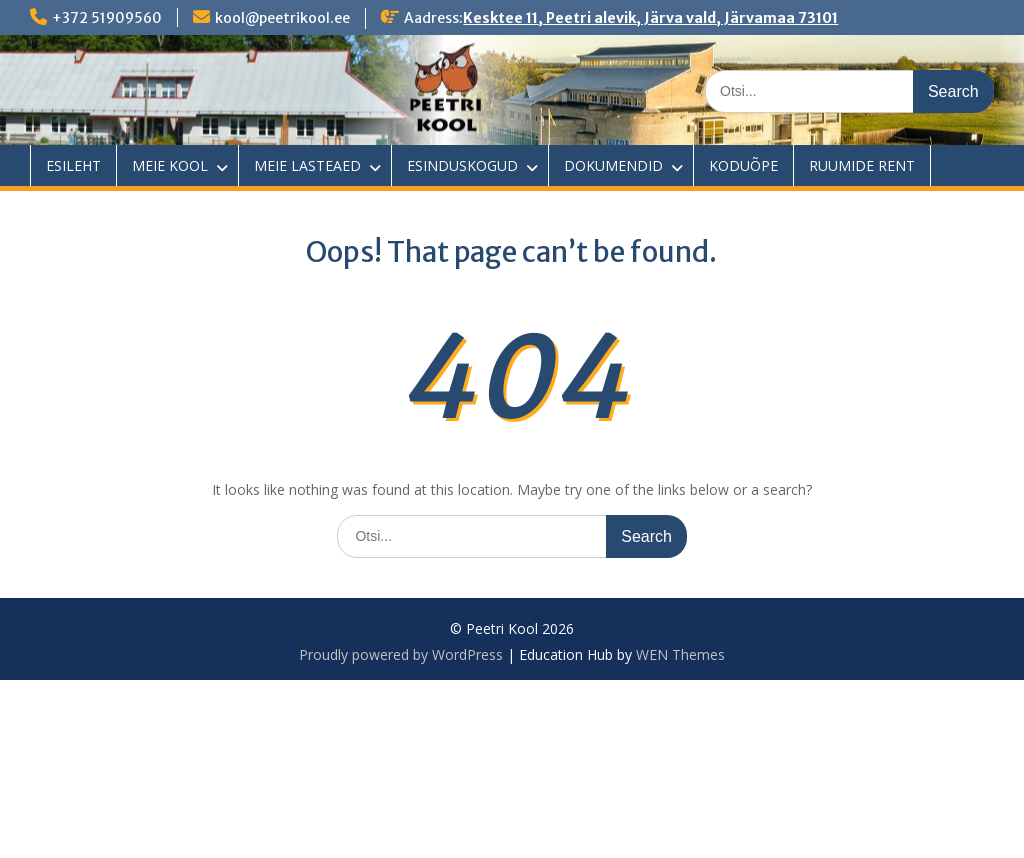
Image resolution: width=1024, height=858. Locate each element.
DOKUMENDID (613, 165)
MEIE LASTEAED (307, 165)
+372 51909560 (107, 18)
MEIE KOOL (170, 165)
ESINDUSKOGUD (462, 165)
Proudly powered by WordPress (401, 654)
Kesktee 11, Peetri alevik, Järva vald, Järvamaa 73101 (650, 18)
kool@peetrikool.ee (282, 18)
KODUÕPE (743, 165)
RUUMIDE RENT (862, 165)
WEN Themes (680, 654)
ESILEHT (73, 165)
